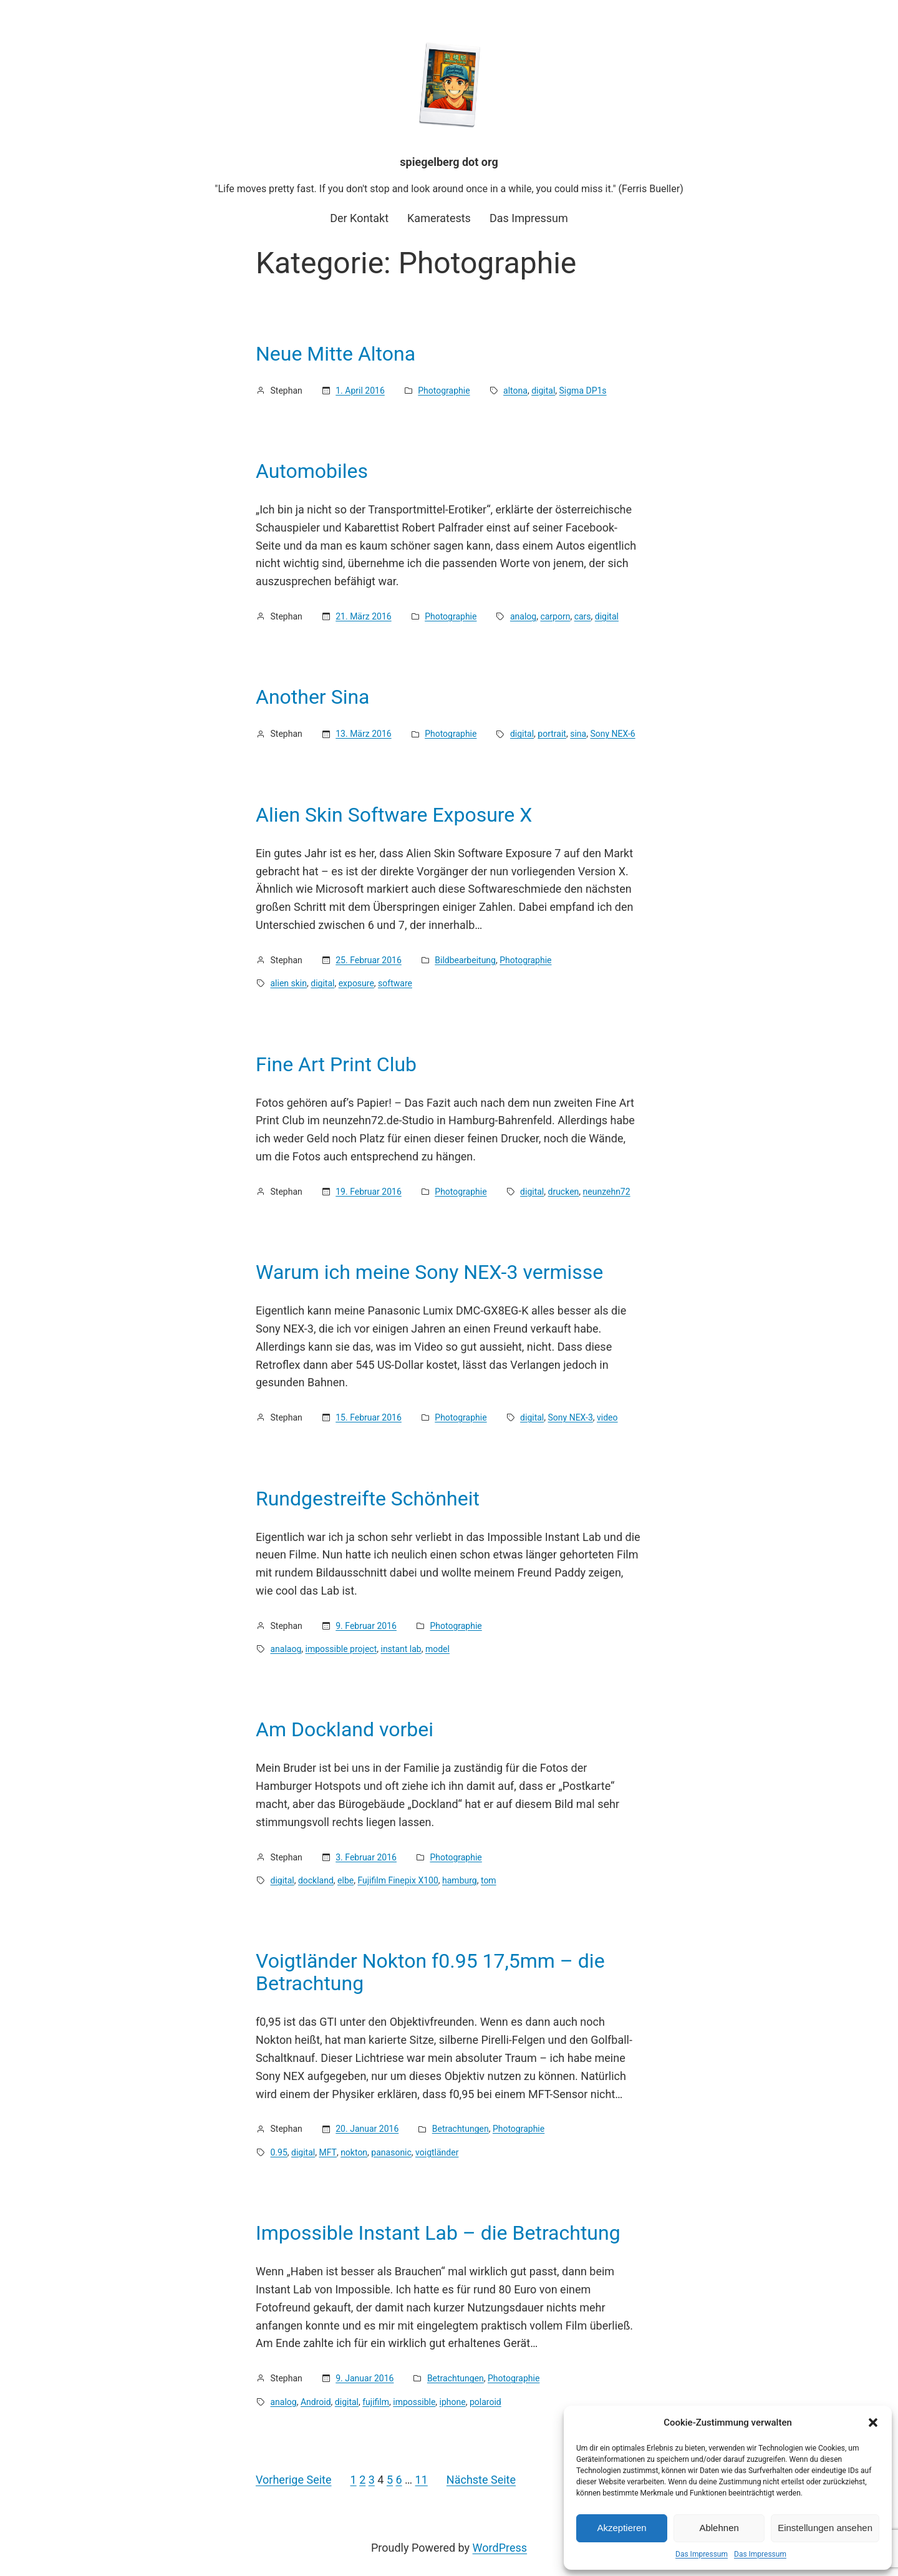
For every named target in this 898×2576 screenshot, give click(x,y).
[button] (873, 2422)
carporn (555, 616)
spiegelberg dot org (449, 161)
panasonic (391, 2152)
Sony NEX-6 (612, 734)
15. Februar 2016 (369, 1417)
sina (578, 734)
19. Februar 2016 (369, 1192)
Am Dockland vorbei (344, 1729)
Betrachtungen (460, 2129)
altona (515, 391)
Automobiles (312, 471)
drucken (563, 1192)
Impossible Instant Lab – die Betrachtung (438, 2233)
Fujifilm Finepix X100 (397, 1880)
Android (316, 2402)
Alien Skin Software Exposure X (394, 815)
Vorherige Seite (294, 2479)
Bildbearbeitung (465, 960)
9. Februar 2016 (366, 1626)
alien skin (289, 983)
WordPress (500, 2547)
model (437, 1649)
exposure (356, 983)
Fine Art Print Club (336, 1064)
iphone (453, 2402)
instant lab (400, 1649)
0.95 (279, 2152)
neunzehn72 (606, 1192)
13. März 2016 (363, 734)
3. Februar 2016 (366, 1857)
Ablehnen (718, 2527)
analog (523, 616)
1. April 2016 (360, 391)
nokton (353, 2152)
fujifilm (375, 2402)
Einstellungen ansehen (825, 2527)
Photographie (444, 391)
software (395, 983)
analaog (286, 1649)
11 (421, 2479)
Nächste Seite (481, 2479)
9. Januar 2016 (364, 2378)
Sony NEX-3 (570, 1417)
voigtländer (436, 2152)
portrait (552, 734)
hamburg (459, 1880)
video (607, 1417)
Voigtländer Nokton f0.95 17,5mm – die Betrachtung (430, 1972)
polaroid (485, 2402)
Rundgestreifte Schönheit (368, 1498)
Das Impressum (701, 2554)
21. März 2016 (363, 616)
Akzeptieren (621, 2527)
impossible (414, 2402)
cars (582, 616)
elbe (345, 1880)
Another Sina (313, 697)
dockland (316, 1880)
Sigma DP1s (583, 391)
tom (488, 1880)
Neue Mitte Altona (335, 354)
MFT (327, 2152)
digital (543, 391)
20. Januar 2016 (367, 2129)
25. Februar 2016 (369, 960)
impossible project (341, 1649)
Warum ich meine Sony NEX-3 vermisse (429, 1272)
